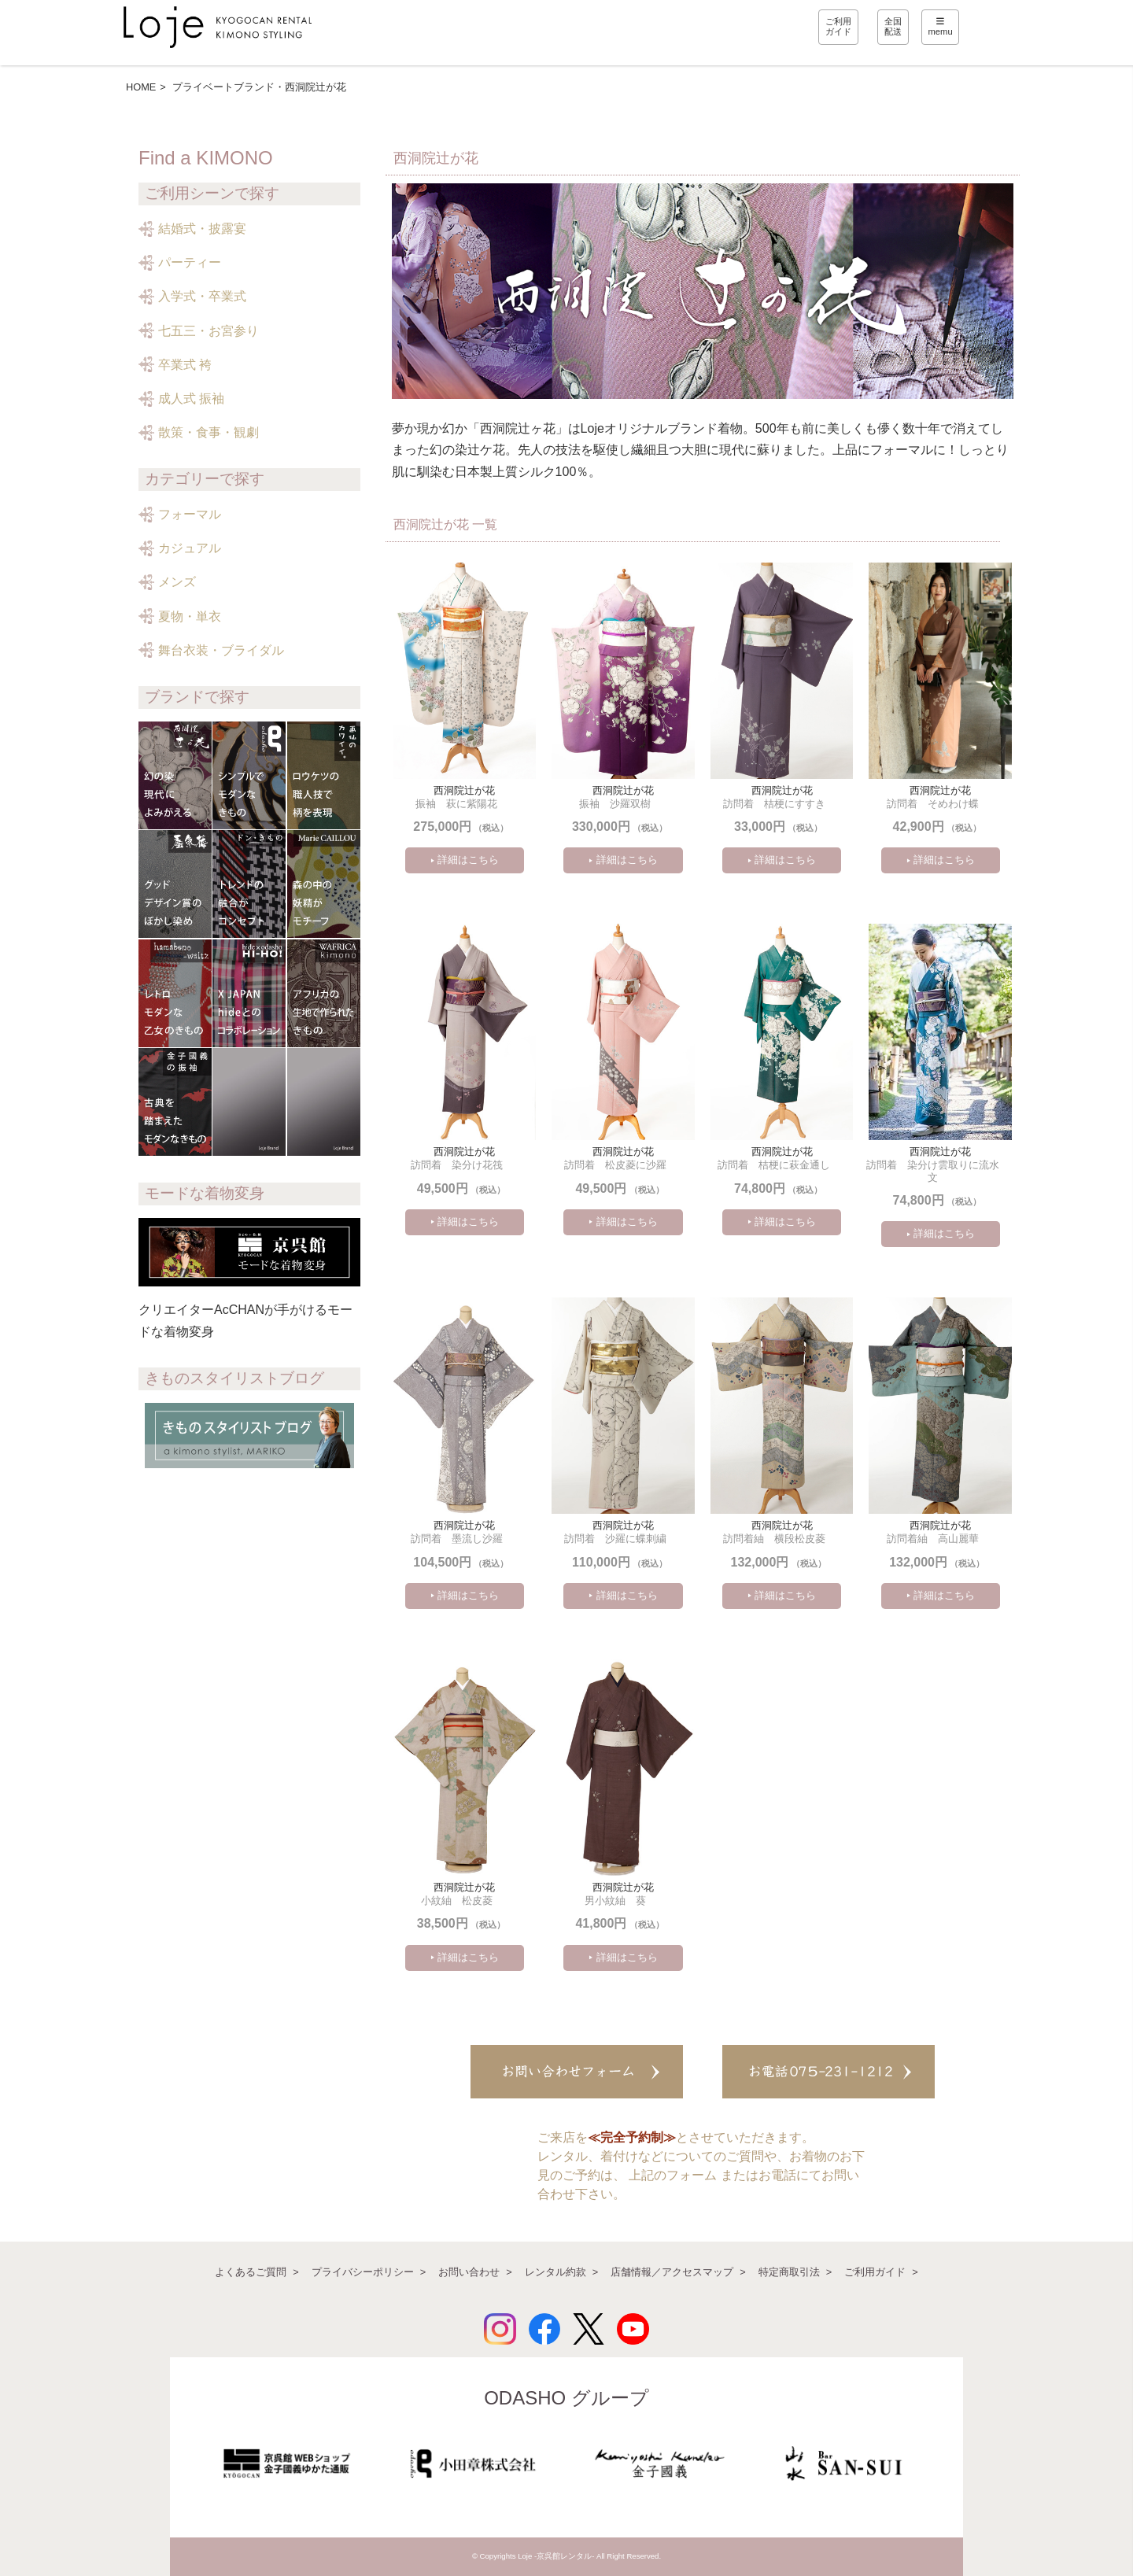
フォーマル (189, 514)
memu (940, 26)
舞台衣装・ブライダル (221, 650)
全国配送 (893, 26)
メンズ (177, 582)
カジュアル (189, 548)
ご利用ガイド (838, 26)
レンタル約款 (555, 2272)
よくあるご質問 (250, 2272)
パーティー (189, 262)
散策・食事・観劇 (208, 432)
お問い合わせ (469, 2272)
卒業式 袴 (185, 364)
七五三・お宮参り (208, 331)
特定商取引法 (789, 2272)
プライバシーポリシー (363, 2272)
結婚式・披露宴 (202, 228)
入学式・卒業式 (202, 296)
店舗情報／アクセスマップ (672, 2272)
